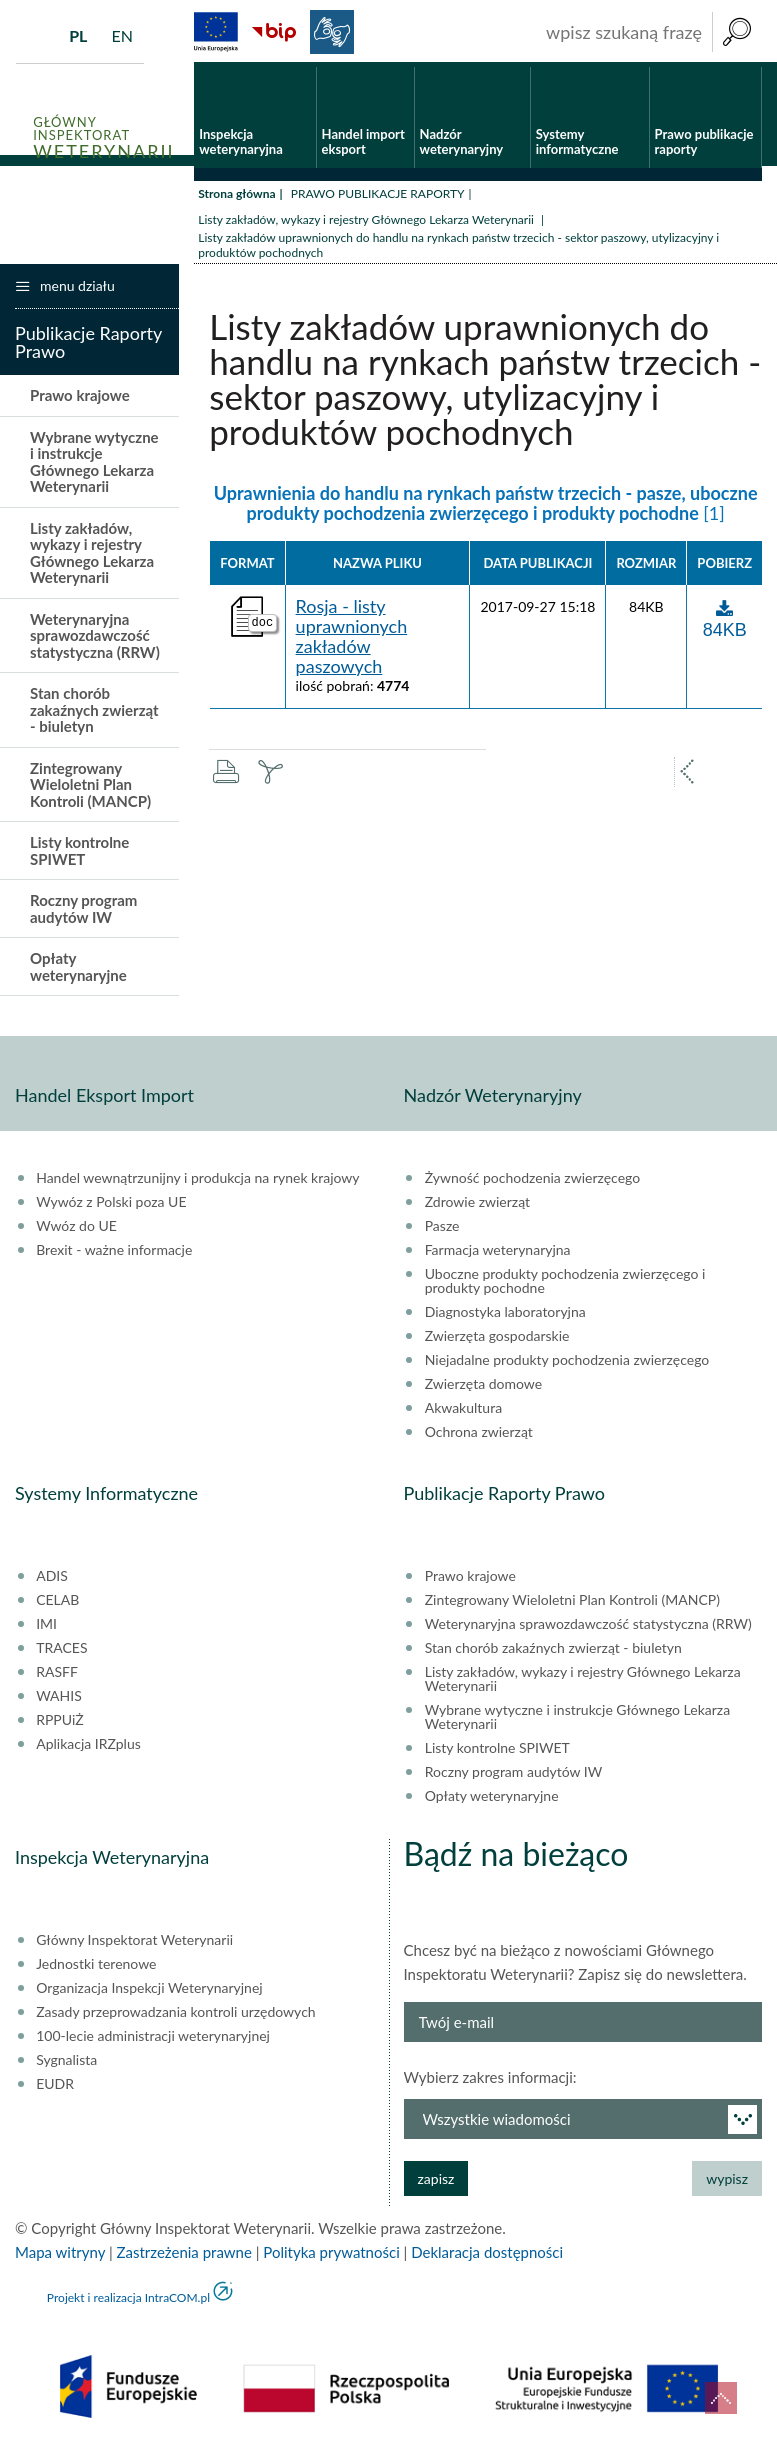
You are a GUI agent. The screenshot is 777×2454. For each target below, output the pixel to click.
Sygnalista (66, 2065)
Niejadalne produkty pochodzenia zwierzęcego (567, 1365)
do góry (721, 2398)
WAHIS (59, 1701)
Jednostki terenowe (96, 1969)
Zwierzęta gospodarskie (497, 1341)
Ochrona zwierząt (479, 1437)
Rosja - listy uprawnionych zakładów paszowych (352, 641)
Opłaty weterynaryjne (78, 971)
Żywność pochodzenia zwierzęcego (532, 1183)
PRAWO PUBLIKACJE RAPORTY (378, 197)
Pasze (442, 1231)
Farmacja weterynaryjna (498, 1255)
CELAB (57, 1605)
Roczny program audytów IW (83, 913)
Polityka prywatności (331, 2257)
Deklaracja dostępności (487, 2257)
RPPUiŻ (59, 1725)
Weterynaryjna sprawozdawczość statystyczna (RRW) (95, 639)
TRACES (61, 1653)
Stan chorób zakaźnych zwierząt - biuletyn (94, 714)
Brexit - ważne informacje (114, 1255)
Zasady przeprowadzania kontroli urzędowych (175, 2017)
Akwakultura (463, 1413)
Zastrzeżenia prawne (184, 2257)
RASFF (57, 1677)
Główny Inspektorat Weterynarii (134, 1945)
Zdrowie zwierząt (477, 1207)
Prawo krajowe (80, 400)
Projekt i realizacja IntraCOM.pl (128, 2302)
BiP (274, 32)
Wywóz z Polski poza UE (111, 1207)
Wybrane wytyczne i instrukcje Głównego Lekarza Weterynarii (94, 466)
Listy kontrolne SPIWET (79, 855)
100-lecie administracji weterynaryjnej (153, 2041)
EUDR (55, 2089)
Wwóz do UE (76, 1231)
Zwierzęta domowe (483, 1389)
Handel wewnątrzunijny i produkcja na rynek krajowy (197, 1183)
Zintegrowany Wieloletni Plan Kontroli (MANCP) (90, 788)
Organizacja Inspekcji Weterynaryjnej (149, 1993)
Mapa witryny (60, 2257)
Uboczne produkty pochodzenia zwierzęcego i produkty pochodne (565, 1286)
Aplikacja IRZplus (88, 1749)
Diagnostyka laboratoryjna (505, 1317)
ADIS (52, 1581)
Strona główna (236, 197)
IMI (46, 1629)
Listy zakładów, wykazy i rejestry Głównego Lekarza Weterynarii (367, 223)
